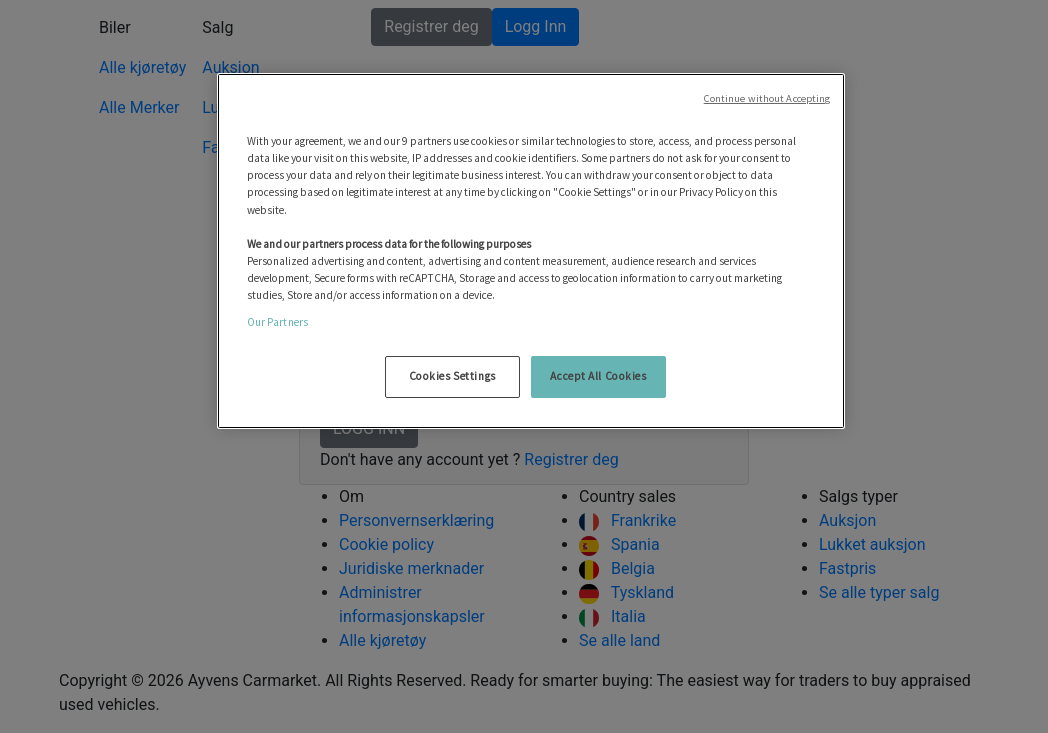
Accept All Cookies (598, 376)
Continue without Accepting (767, 98)
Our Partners (277, 322)
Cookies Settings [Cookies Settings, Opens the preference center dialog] (452, 376)
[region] (531, 251)
